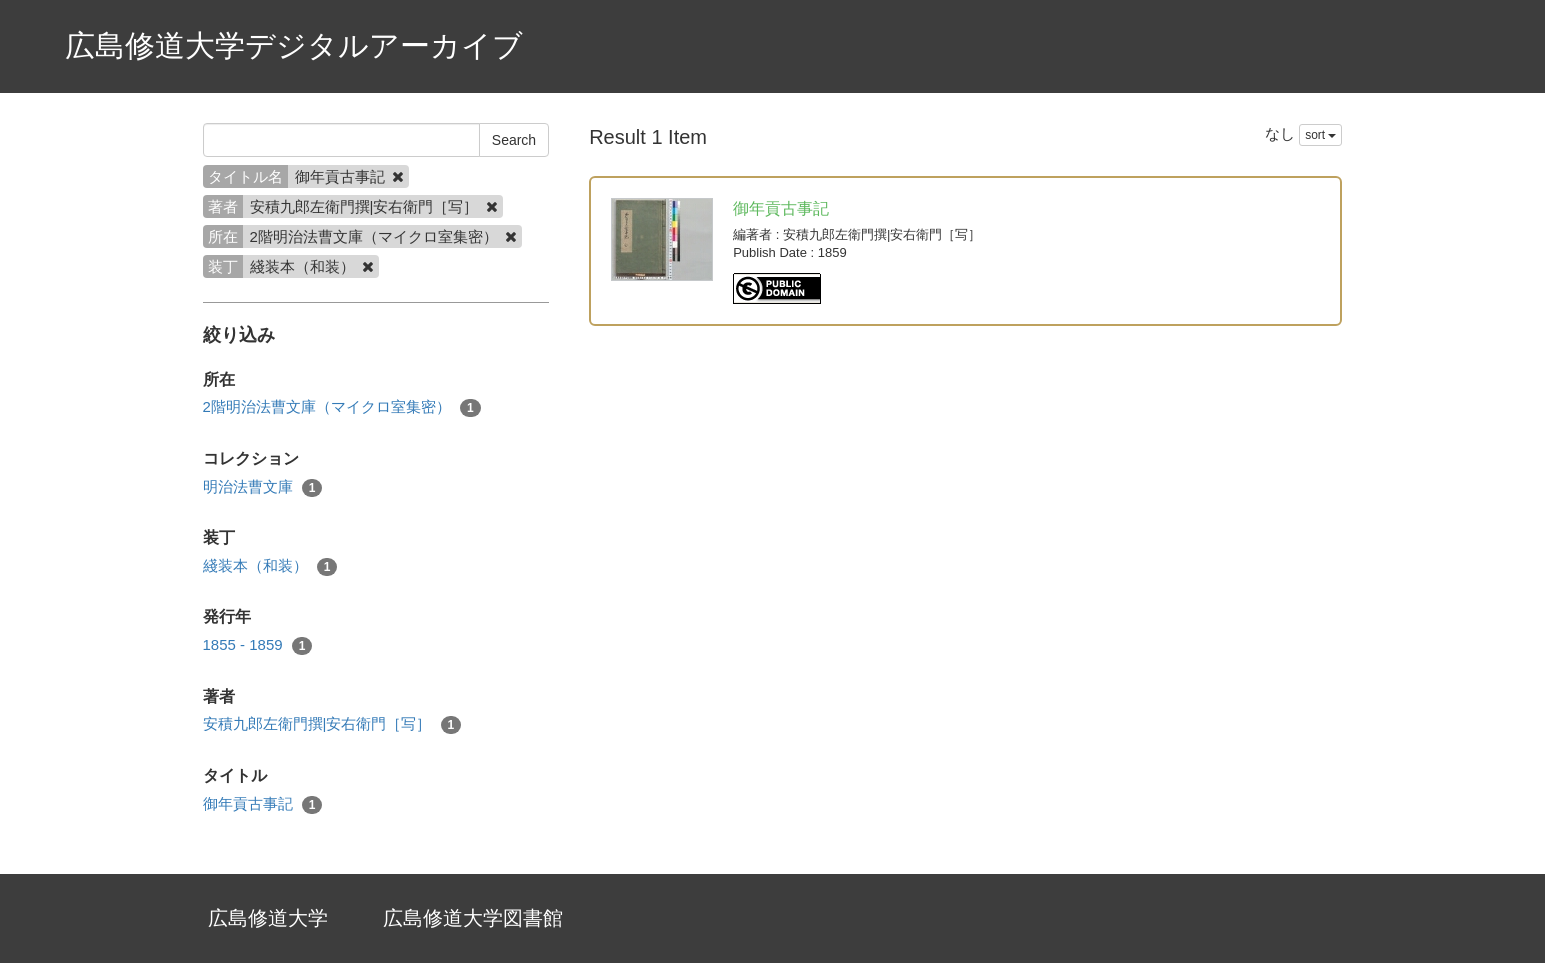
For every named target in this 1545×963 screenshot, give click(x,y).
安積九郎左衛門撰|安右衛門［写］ (332, 724)
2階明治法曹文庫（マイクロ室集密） (342, 407)
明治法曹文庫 (263, 487)
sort (1320, 135)
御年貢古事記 (263, 804)
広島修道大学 (268, 918)
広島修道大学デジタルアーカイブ (294, 45)
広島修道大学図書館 (473, 918)
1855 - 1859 (258, 645)
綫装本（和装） (270, 566)
